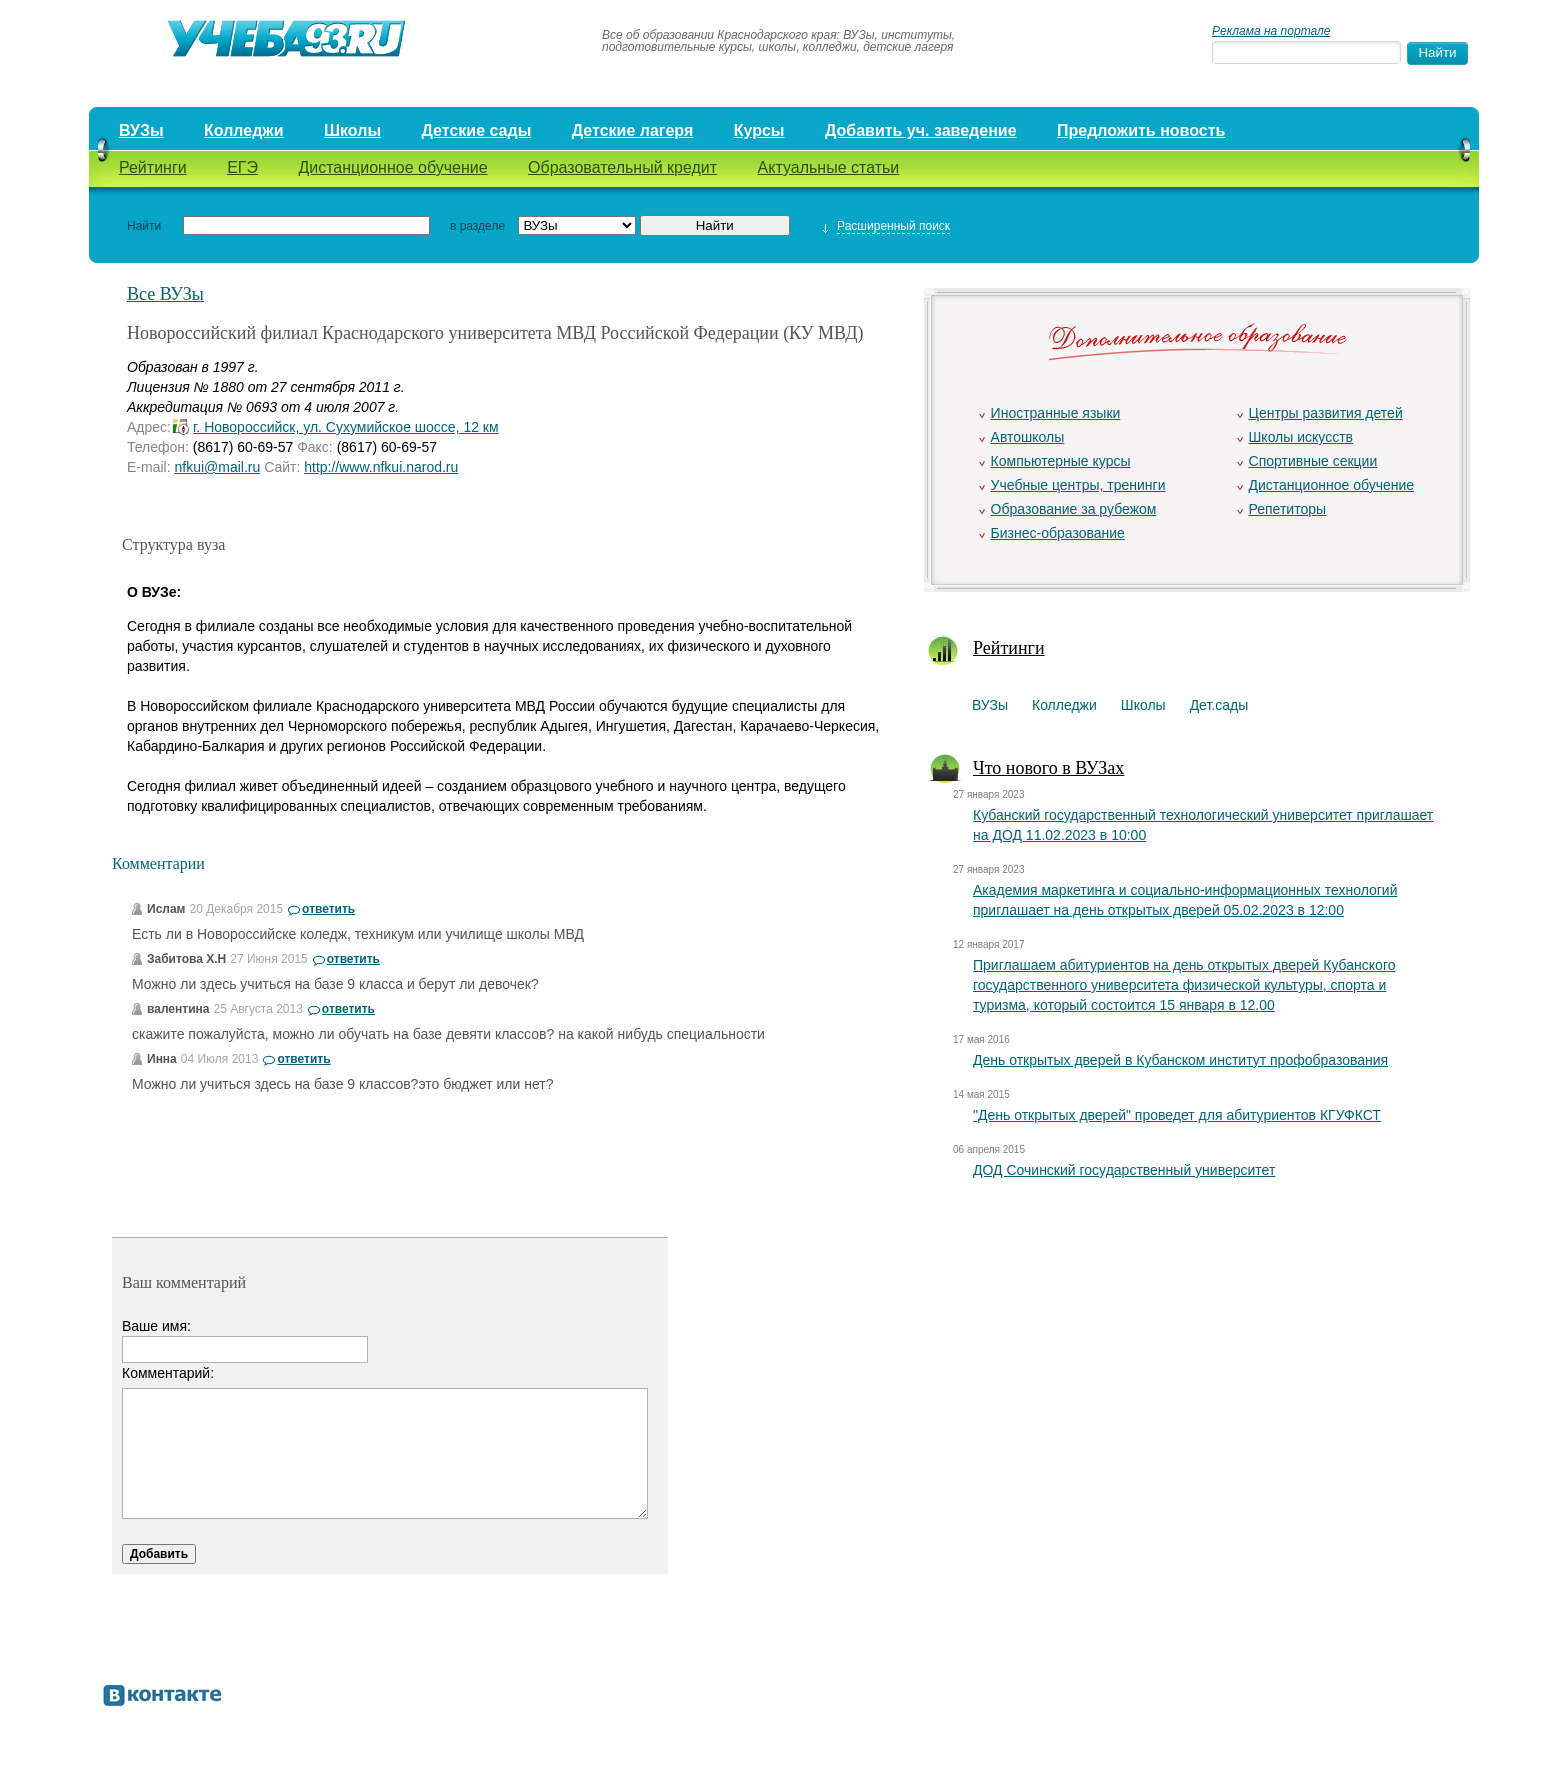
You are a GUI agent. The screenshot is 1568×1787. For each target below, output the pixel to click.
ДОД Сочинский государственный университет (1124, 1170)
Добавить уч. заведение (921, 130)
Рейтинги (153, 167)
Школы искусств (1301, 437)
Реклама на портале (1271, 31)
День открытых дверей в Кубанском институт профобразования (1180, 1060)
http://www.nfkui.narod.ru (381, 467)
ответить (328, 909)
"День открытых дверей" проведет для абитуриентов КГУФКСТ (1177, 1115)
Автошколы (1028, 437)
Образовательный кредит (622, 167)
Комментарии (158, 863)
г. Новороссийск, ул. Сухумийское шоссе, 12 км (346, 427)
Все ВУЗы (165, 294)
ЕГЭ (242, 167)
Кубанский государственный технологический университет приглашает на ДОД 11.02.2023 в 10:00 (1203, 825)
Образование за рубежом (1074, 509)
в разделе (477, 226)
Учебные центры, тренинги (1078, 485)
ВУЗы (141, 130)
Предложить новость (1141, 130)
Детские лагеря (633, 130)
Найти (144, 226)
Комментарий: (168, 1373)
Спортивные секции (1313, 461)
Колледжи (244, 130)
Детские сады (476, 130)
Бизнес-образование (1058, 533)
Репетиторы (1288, 509)
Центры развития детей (1326, 413)
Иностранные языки (1056, 413)
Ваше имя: (156, 1326)
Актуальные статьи (829, 167)
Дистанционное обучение (392, 167)
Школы (352, 130)
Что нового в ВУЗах (1048, 768)
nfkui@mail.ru (217, 467)
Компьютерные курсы (1061, 461)
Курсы (759, 130)
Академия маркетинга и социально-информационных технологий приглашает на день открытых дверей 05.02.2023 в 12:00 (1185, 900)
